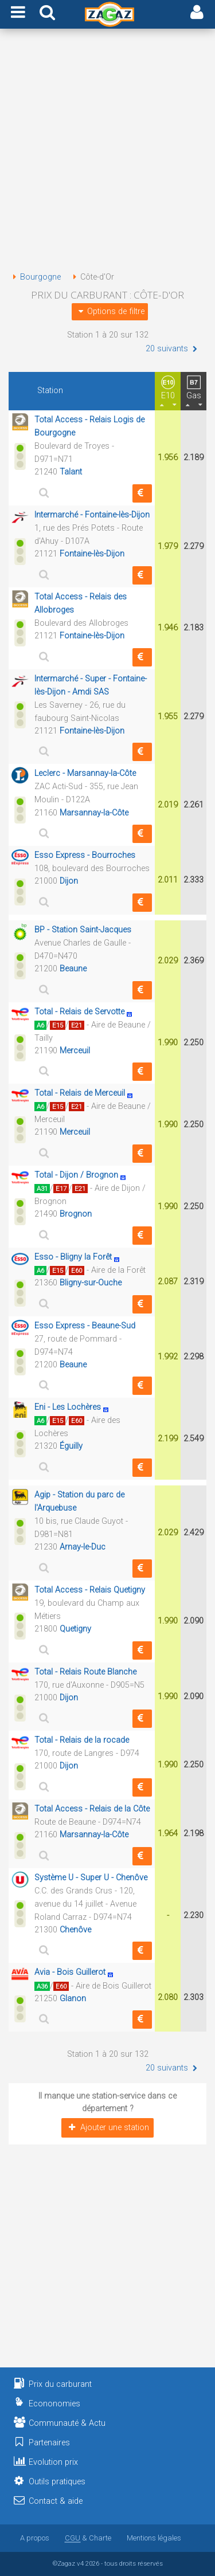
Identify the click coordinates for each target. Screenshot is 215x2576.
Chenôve (75, 1930)
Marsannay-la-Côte (94, 813)
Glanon (73, 1998)
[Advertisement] (107, 152)
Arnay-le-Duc (82, 1547)
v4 (80, 2563)
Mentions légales (154, 2538)
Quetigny (75, 1629)
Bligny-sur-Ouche (91, 1283)
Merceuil (75, 1051)
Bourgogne (35, 277)
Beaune (73, 969)
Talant (71, 472)
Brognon (76, 1214)
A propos (34, 2538)
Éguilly (71, 1446)
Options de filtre (109, 311)
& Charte (88, 2538)
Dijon (69, 881)
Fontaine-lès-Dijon (92, 554)
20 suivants (173, 349)
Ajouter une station (107, 2127)
